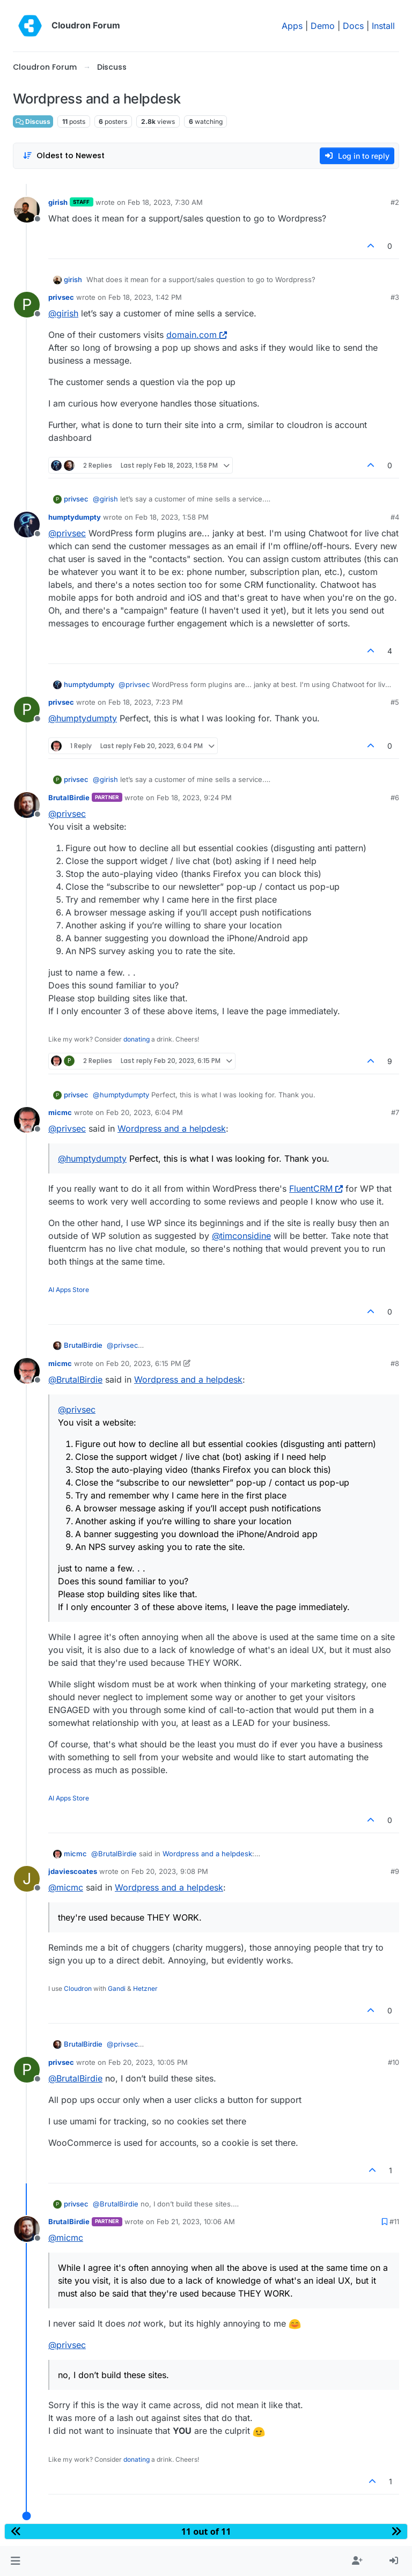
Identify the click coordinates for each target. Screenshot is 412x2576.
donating (136, 1039)
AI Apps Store (68, 1290)
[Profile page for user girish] (27, 210)
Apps (292, 25)
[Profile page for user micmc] (27, 1120)
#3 (395, 297)
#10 (393, 2062)
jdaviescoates (72, 1871)
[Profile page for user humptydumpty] (27, 524)
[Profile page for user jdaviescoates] (27, 1879)
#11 (394, 2221)
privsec (61, 297)
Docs (353, 25)
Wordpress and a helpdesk (171, 1128)
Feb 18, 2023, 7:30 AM (165, 202)
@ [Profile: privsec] (67, 533)
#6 (395, 797)
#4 (395, 517)
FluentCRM (316, 1188)
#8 (395, 1363)
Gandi (117, 1988)
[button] (15, 2561)
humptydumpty (74, 517)
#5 (395, 702)
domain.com (196, 334)
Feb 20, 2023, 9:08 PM (169, 1871)
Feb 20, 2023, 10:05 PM (148, 2062)
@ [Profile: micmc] (65, 1887)
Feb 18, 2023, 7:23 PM (145, 702)
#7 (395, 1112)
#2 (395, 202)
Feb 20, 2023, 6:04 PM (144, 1112)
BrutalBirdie (69, 797)
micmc (60, 1112)
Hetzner (145, 1988)
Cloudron (78, 1988)
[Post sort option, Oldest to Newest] (63, 155)
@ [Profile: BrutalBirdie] (75, 1379)
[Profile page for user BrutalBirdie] (27, 805)
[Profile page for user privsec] (27, 305)
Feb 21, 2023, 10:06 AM (196, 2221)
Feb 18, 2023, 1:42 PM (145, 297)
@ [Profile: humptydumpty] (82, 718)
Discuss (33, 121)
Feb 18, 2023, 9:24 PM (194, 797)
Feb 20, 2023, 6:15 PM (143, 1363)
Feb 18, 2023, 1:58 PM (172, 517)
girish (58, 202)
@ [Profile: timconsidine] (241, 1235)
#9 (395, 1871)
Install (383, 25)
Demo (323, 25)
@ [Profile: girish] (63, 313)
